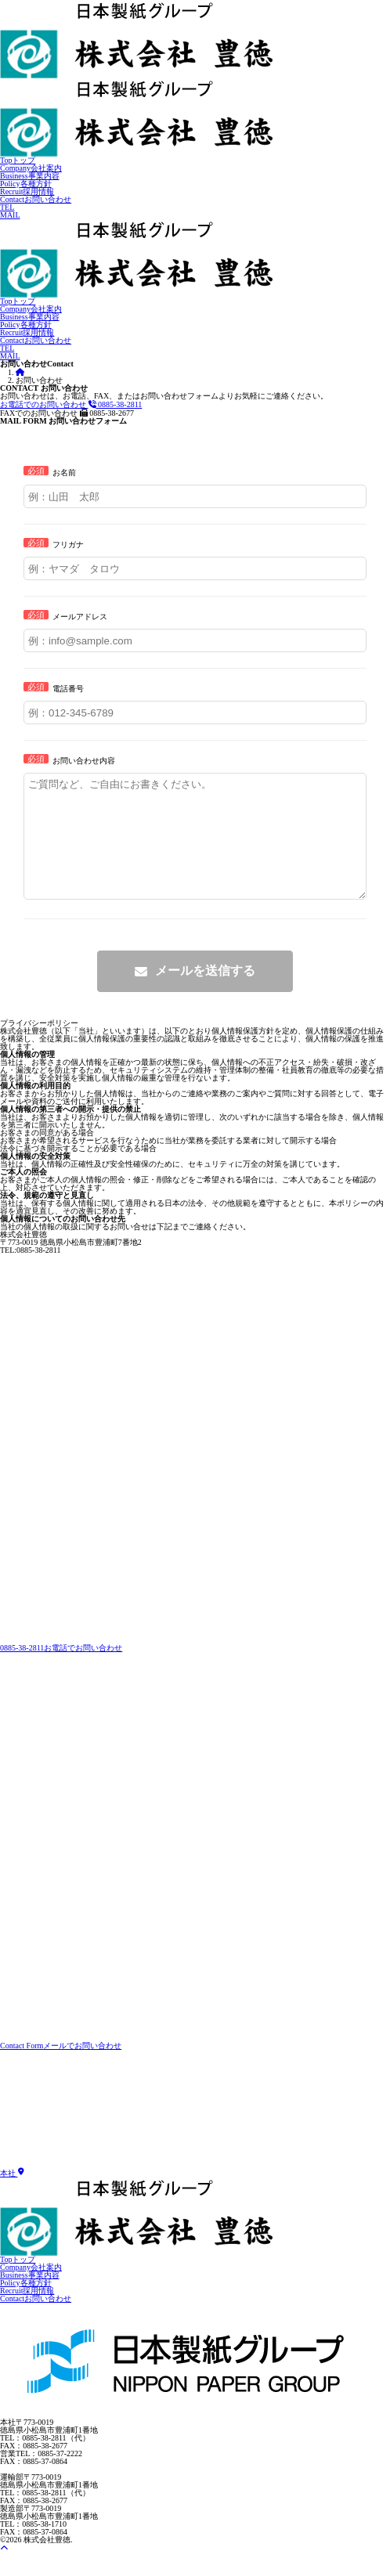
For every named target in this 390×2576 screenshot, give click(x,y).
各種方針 (26, 183)
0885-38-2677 (67, 413)
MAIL (10, 215)
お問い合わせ (35, 199)
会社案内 (31, 168)
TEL (7, 207)
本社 (12, 2196)
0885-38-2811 (71, 404)
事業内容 (30, 175)
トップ (17, 160)
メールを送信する (205, 994)
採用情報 (27, 191)
